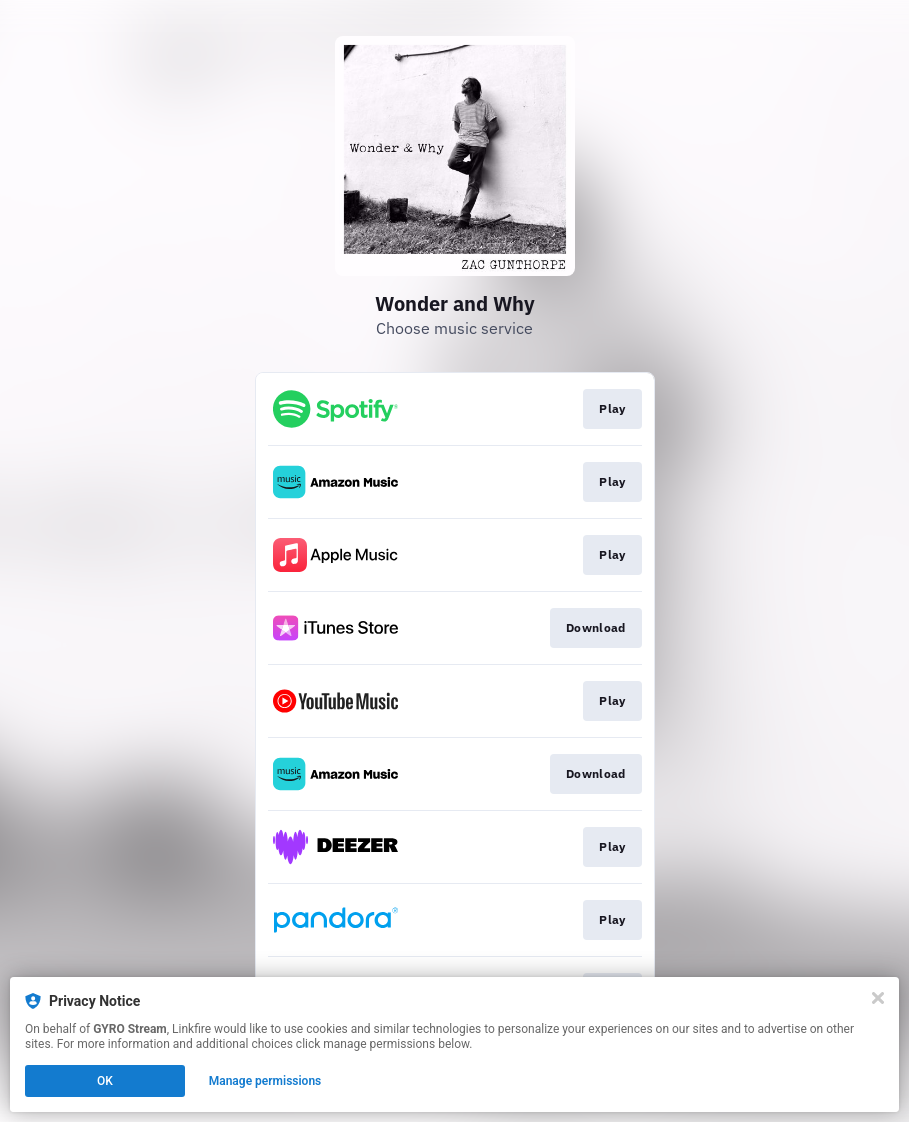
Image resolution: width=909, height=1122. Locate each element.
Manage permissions (265, 1081)
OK (105, 1081)
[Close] (878, 998)
